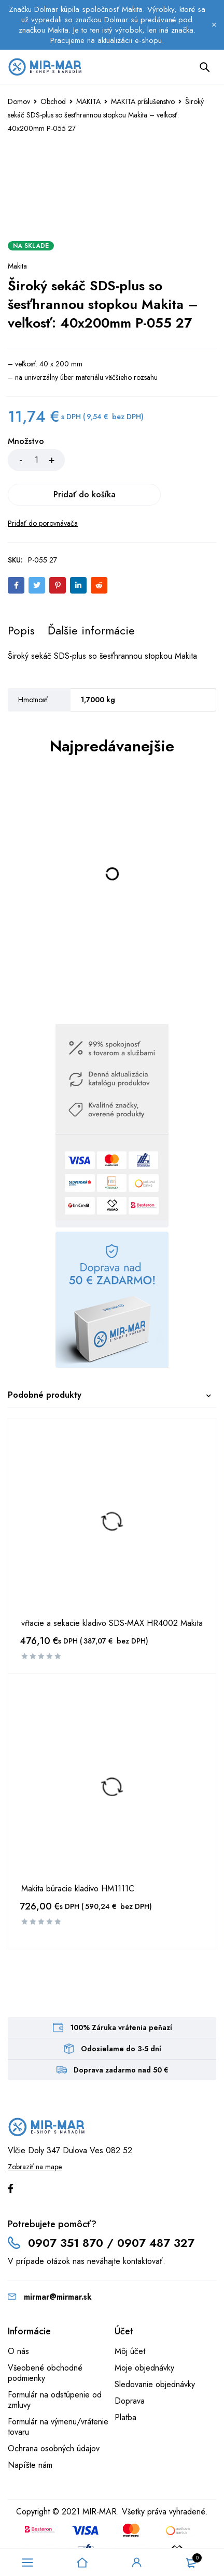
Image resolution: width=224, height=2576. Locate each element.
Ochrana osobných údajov (54, 2414)
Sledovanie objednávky (155, 2350)
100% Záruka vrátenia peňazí (121, 1993)
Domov (19, 101)
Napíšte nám (30, 2430)
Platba (125, 2383)
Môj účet (130, 2316)
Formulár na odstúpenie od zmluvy (55, 2365)
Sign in (136, 2562)
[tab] (21, 595)
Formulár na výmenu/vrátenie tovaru (58, 2392)
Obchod (53, 101)
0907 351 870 (65, 2208)
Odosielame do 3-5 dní (121, 2014)
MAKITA (88, 101)
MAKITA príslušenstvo (143, 101)
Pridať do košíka (143, 460)
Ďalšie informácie (91, 595)
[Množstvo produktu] (36, 460)
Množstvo (26, 441)
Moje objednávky (144, 2333)
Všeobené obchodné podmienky (45, 2338)
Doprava (130, 2366)
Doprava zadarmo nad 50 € (121, 2035)
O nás (18, 2316)
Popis (21, 595)
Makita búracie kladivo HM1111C (77, 1854)
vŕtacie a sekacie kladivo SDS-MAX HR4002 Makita (112, 1588)
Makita (17, 266)
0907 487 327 (155, 2208)
